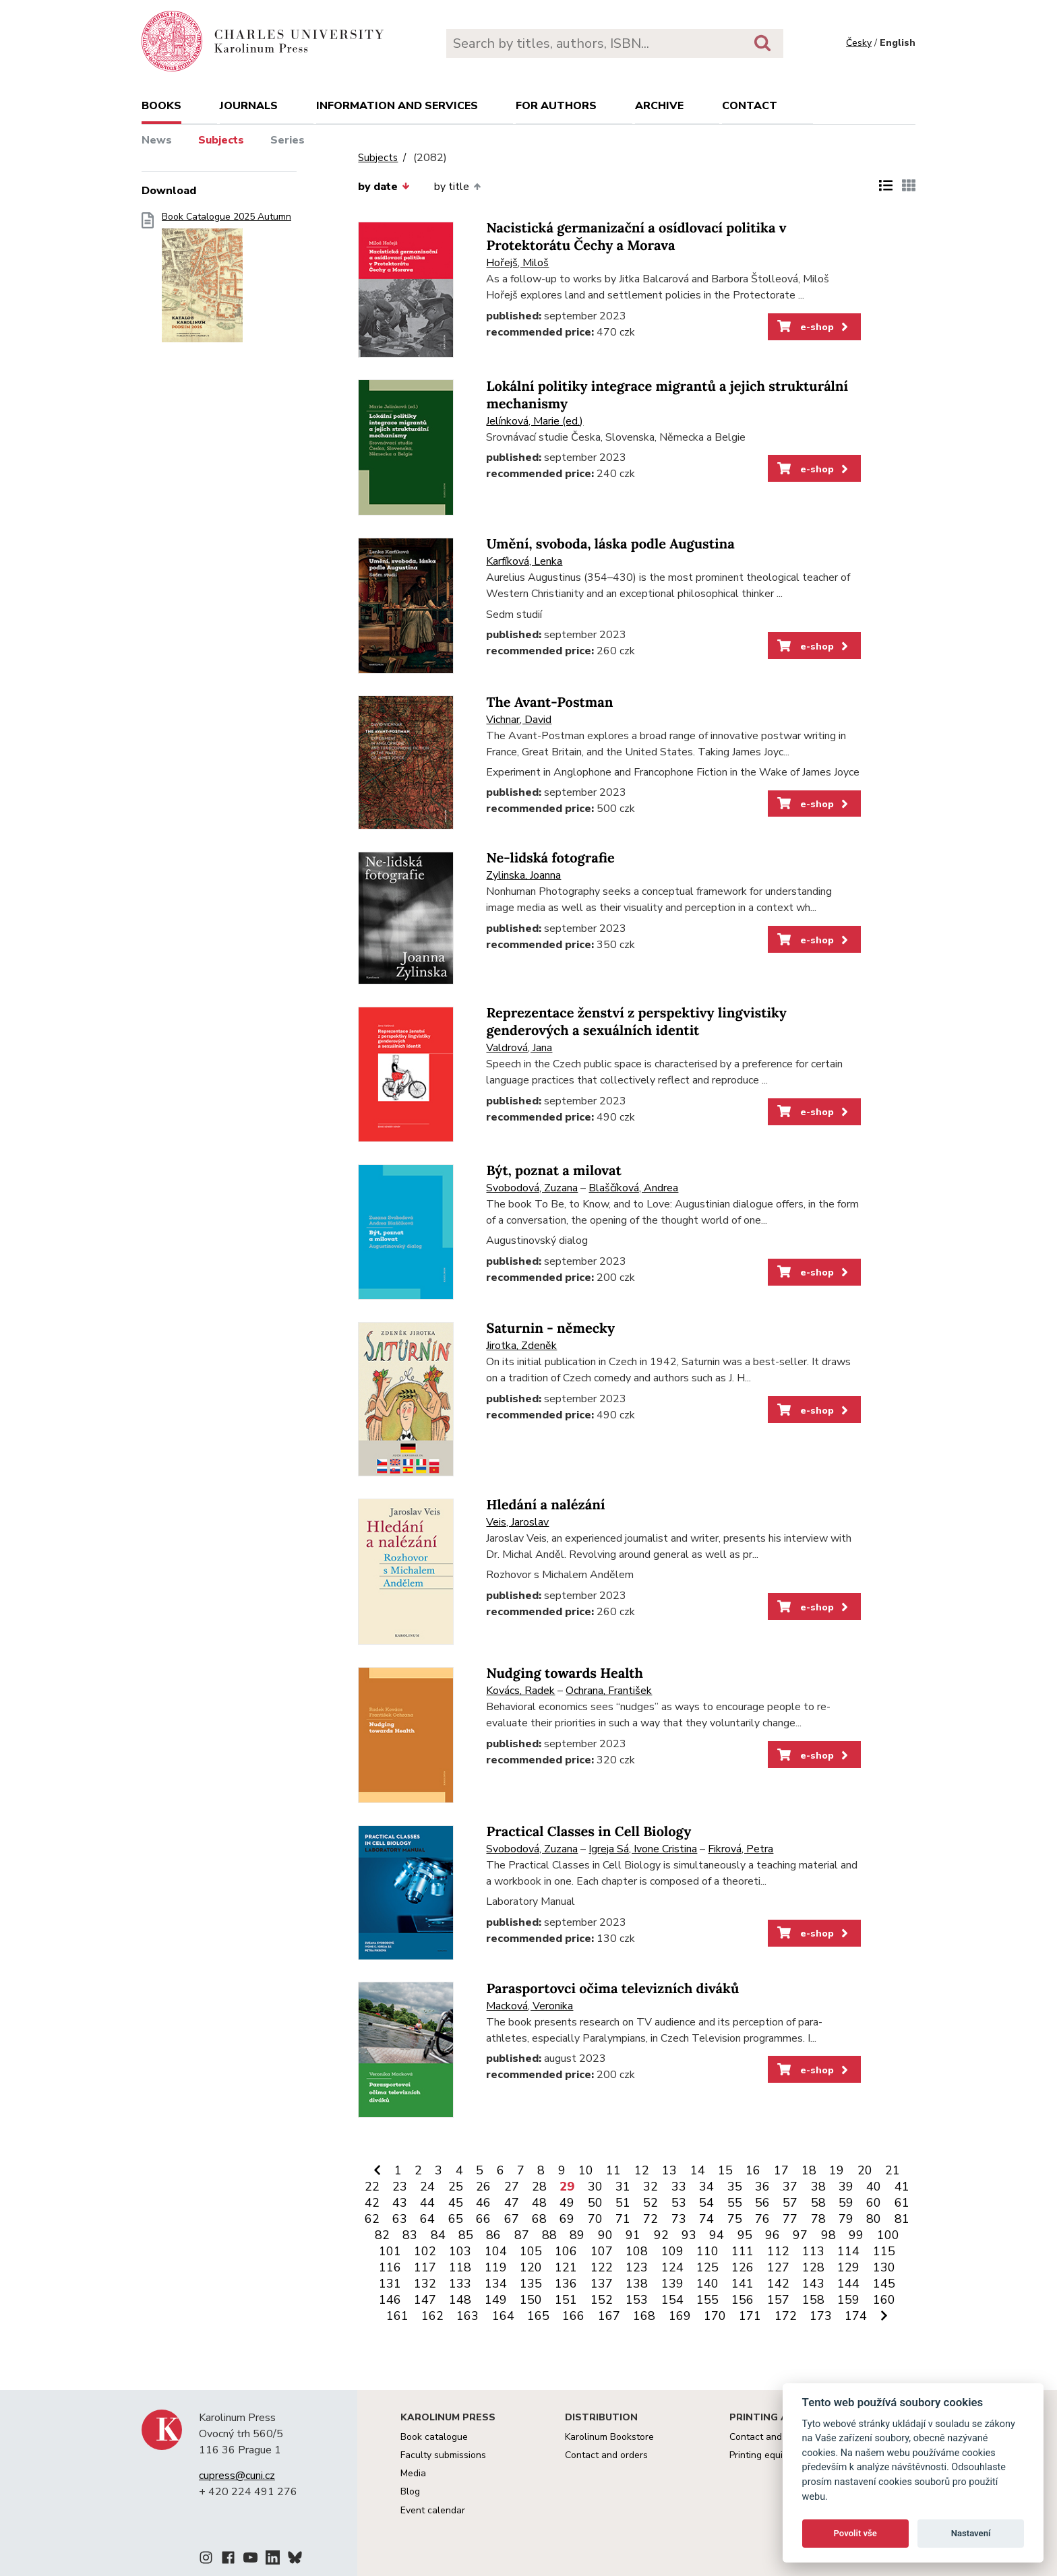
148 (460, 2300)
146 (390, 2300)
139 (672, 2283)
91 (633, 2235)
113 (813, 2251)
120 (531, 2267)
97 (800, 2235)
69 (567, 2219)
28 (539, 2186)
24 (427, 2186)
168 (644, 2316)
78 (818, 2219)
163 (467, 2316)
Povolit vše (855, 2533)
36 (762, 2186)
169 (680, 2316)
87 (521, 2235)
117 (425, 2267)
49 (567, 2203)
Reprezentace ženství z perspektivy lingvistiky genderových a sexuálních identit (636, 1022)
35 (734, 2186)
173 (821, 2316)
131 (390, 2283)
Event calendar (432, 2510)
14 (697, 2170)
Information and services (397, 105)
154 (672, 2300)
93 (689, 2235)
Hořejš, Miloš (517, 262)
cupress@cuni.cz (237, 2475)
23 (399, 2186)
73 (678, 2219)
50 (595, 2203)
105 (531, 2251)
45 (455, 2203)
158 (813, 2300)
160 (884, 2300)
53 (678, 2203)
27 (511, 2186)
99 (856, 2235)
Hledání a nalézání (545, 1505)
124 (672, 2267)
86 (493, 2235)
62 (372, 2219)
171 (750, 2316)
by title (457, 186)
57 (790, 2203)
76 (762, 2219)
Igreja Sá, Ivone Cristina (642, 1849)
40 (873, 2186)
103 (460, 2251)
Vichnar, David (518, 719)
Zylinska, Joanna (523, 875)
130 (884, 2267)
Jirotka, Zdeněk (521, 1345)
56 (762, 2203)
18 (809, 2170)
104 (496, 2251)
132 (425, 2283)
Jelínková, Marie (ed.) (534, 421)
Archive (659, 105)
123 (637, 2267)
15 (725, 2170)
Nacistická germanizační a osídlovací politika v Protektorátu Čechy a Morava (636, 237)
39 (846, 2186)
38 (818, 2186)
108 (637, 2251)
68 (539, 2219)
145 (884, 2283)
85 (465, 2235)
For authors (556, 105)
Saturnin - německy (550, 1328)
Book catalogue (434, 2436)
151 (566, 2300)
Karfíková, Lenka (524, 561)
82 (382, 2235)
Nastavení (971, 2533)
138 (637, 2283)
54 (706, 2203)
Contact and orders (606, 2455)
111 (742, 2251)
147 (425, 2300)
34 (706, 2186)
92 (661, 2235)
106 (566, 2251)
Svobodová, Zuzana (532, 1188)
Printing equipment (769, 2455)
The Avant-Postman (549, 702)
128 (813, 2267)
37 (790, 2186)
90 (605, 2235)
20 (864, 2170)
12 (641, 2170)
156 (742, 2300)
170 (715, 2316)
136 (566, 2283)
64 (427, 2219)
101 (390, 2251)
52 (650, 2203)
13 (669, 2170)
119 (496, 2267)
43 (399, 2203)
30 (595, 2186)
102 (425, 2251)
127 (778, 2267)
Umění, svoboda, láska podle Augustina (610, 544)
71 (622, 2219)
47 (511, 2203)
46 (483, 2203)
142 (778, 2283)
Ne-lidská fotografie (550, 858)
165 (538, 2316)
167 (609, 2316)
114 (848, 2251)
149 (496, 2300)
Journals (249, 105)
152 (602, 2300)
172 (786, 2316)
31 (622, 2186)
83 (409, 2235)
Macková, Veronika (529, 2006)
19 (836, 2170)
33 (678, 2186)
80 (873, 2219)
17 (781, 2170)
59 (846, 2203)
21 (892, 2170)
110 (707, 2251)
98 (828, 2235)
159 (848, 2300)
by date (383, 186)
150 (531, 2300)
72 (650, 2219)
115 (884, 2251)
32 (650, 2186)
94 (716, 2235)
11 (613, 2170)
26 (483, 2186)
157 (778, 2300)
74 (706, 2219)
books (161, 105)
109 (672, 2251)
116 (390, 2267)
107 (602, 2251)
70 (595, 2219)
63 (399, 2219)
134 (496, 2283)
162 (432, 2316)
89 (577, 2235)
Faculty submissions (443, 2455)
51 (622, 2203)
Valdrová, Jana (519, 1047)
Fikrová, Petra (740, 1849)
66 (483, 2219)
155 (707, 2300)
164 (503, 2316)
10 (585, 2170)
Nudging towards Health (564, 1673)
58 (818, 2203)
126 (742, 2267)
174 (856, 2316)
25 (455, 2186)
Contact (749, 105)
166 (573, 2316)
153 (637, 2300)
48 (539, 2203)
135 (531, 2283)
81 (902, 2219)
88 (549, 2235)
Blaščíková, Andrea (633, 1188)
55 (734, 2203)
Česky (859, 42)
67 (511, 2219)
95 (744, 2235)
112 (778, 2251)
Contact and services (774, 2436)
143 (813, 2283)
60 (873, 2203)
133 (460, 2283)
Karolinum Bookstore (609, 2436)
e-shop (814, 327)
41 (902, 2186)
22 (372, 2186)
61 (902, 2203)
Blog (410, 2491)
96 (772, 2235)
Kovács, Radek (520, 1690)
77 (790, 2219)
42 (372, 2203)
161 (397, 2316)
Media (413, 2473)
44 (427, 2203)
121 (566, 2267)
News (157, 140)
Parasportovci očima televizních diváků (612, 1988)
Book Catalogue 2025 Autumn (226, 281)
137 (602, 2283)
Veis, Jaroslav (517, 1522)
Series (287, 140)
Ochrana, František (609, 1690)
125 (707, 2267)
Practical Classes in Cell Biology (588, 1831)
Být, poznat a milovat (553, 1170)
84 (438, 2235)
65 (455, 2219)
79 (846, 2219)
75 (734, 2219)
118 (460, 2267)
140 (707, 2283)
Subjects (221, 140)
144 (848, 2283)
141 (742, 2283)
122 (602, 2267)
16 (753, 2170)
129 (848, 2267)
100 (888, 2235)
